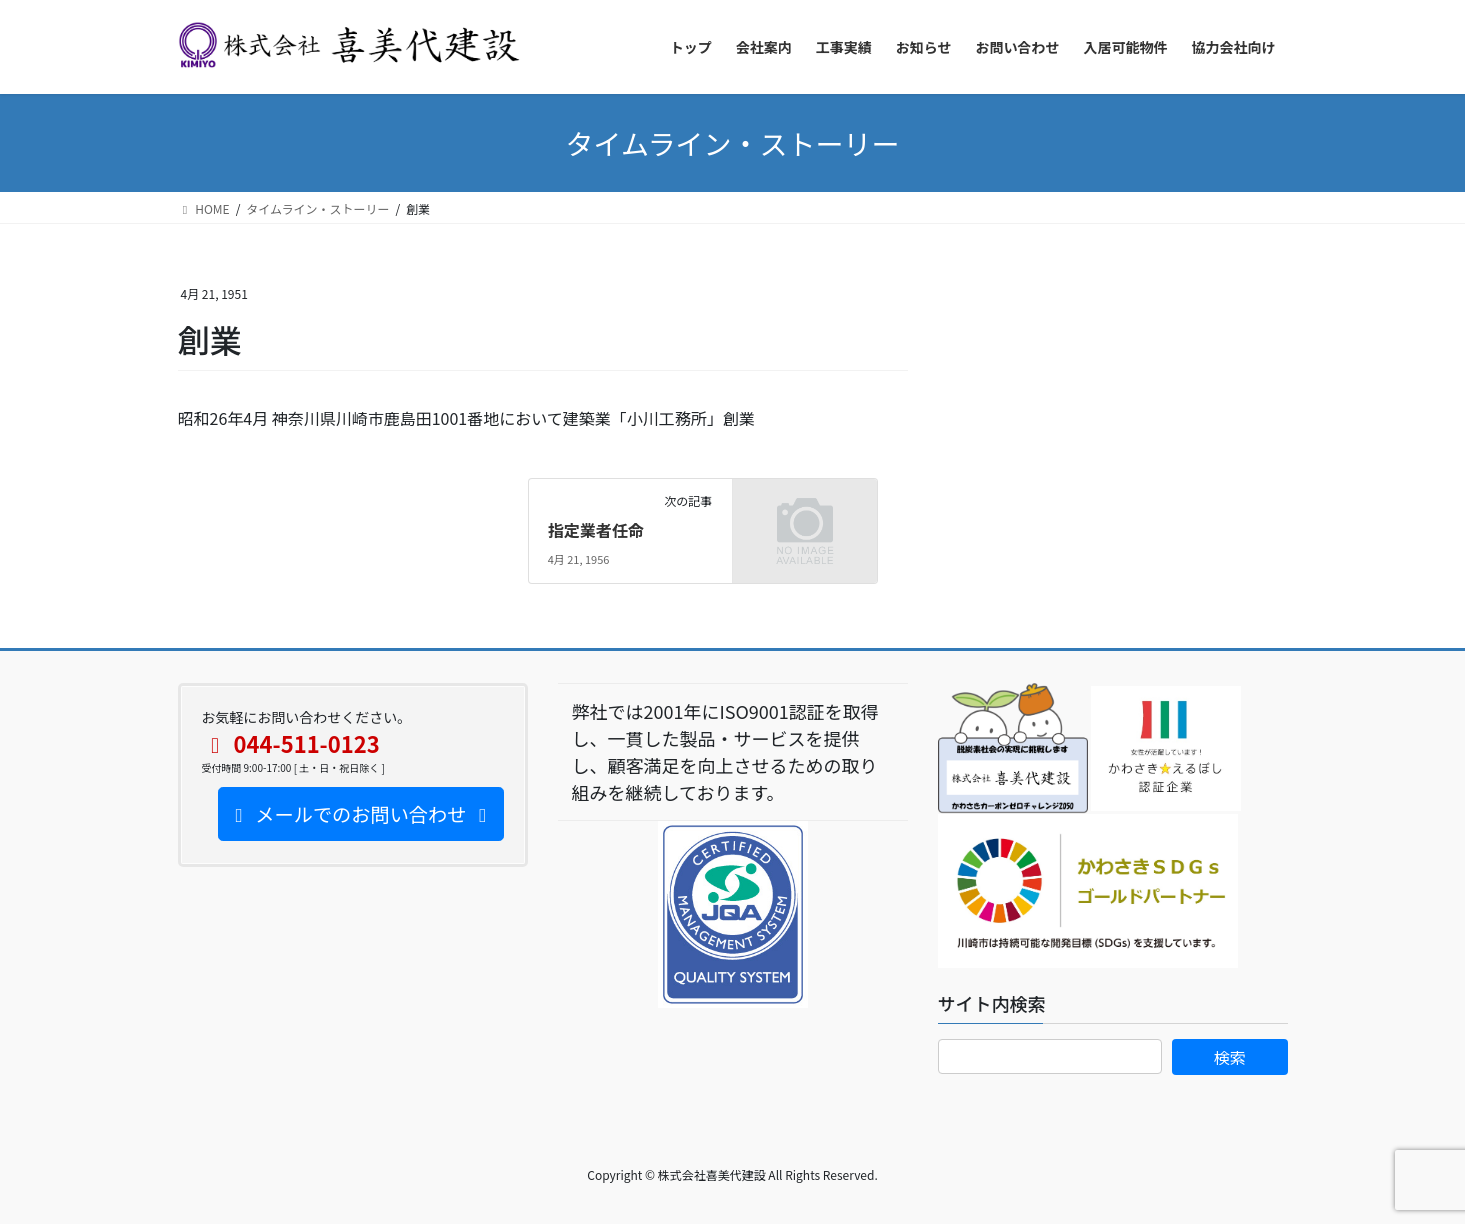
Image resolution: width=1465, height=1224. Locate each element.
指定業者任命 (596, 530)
